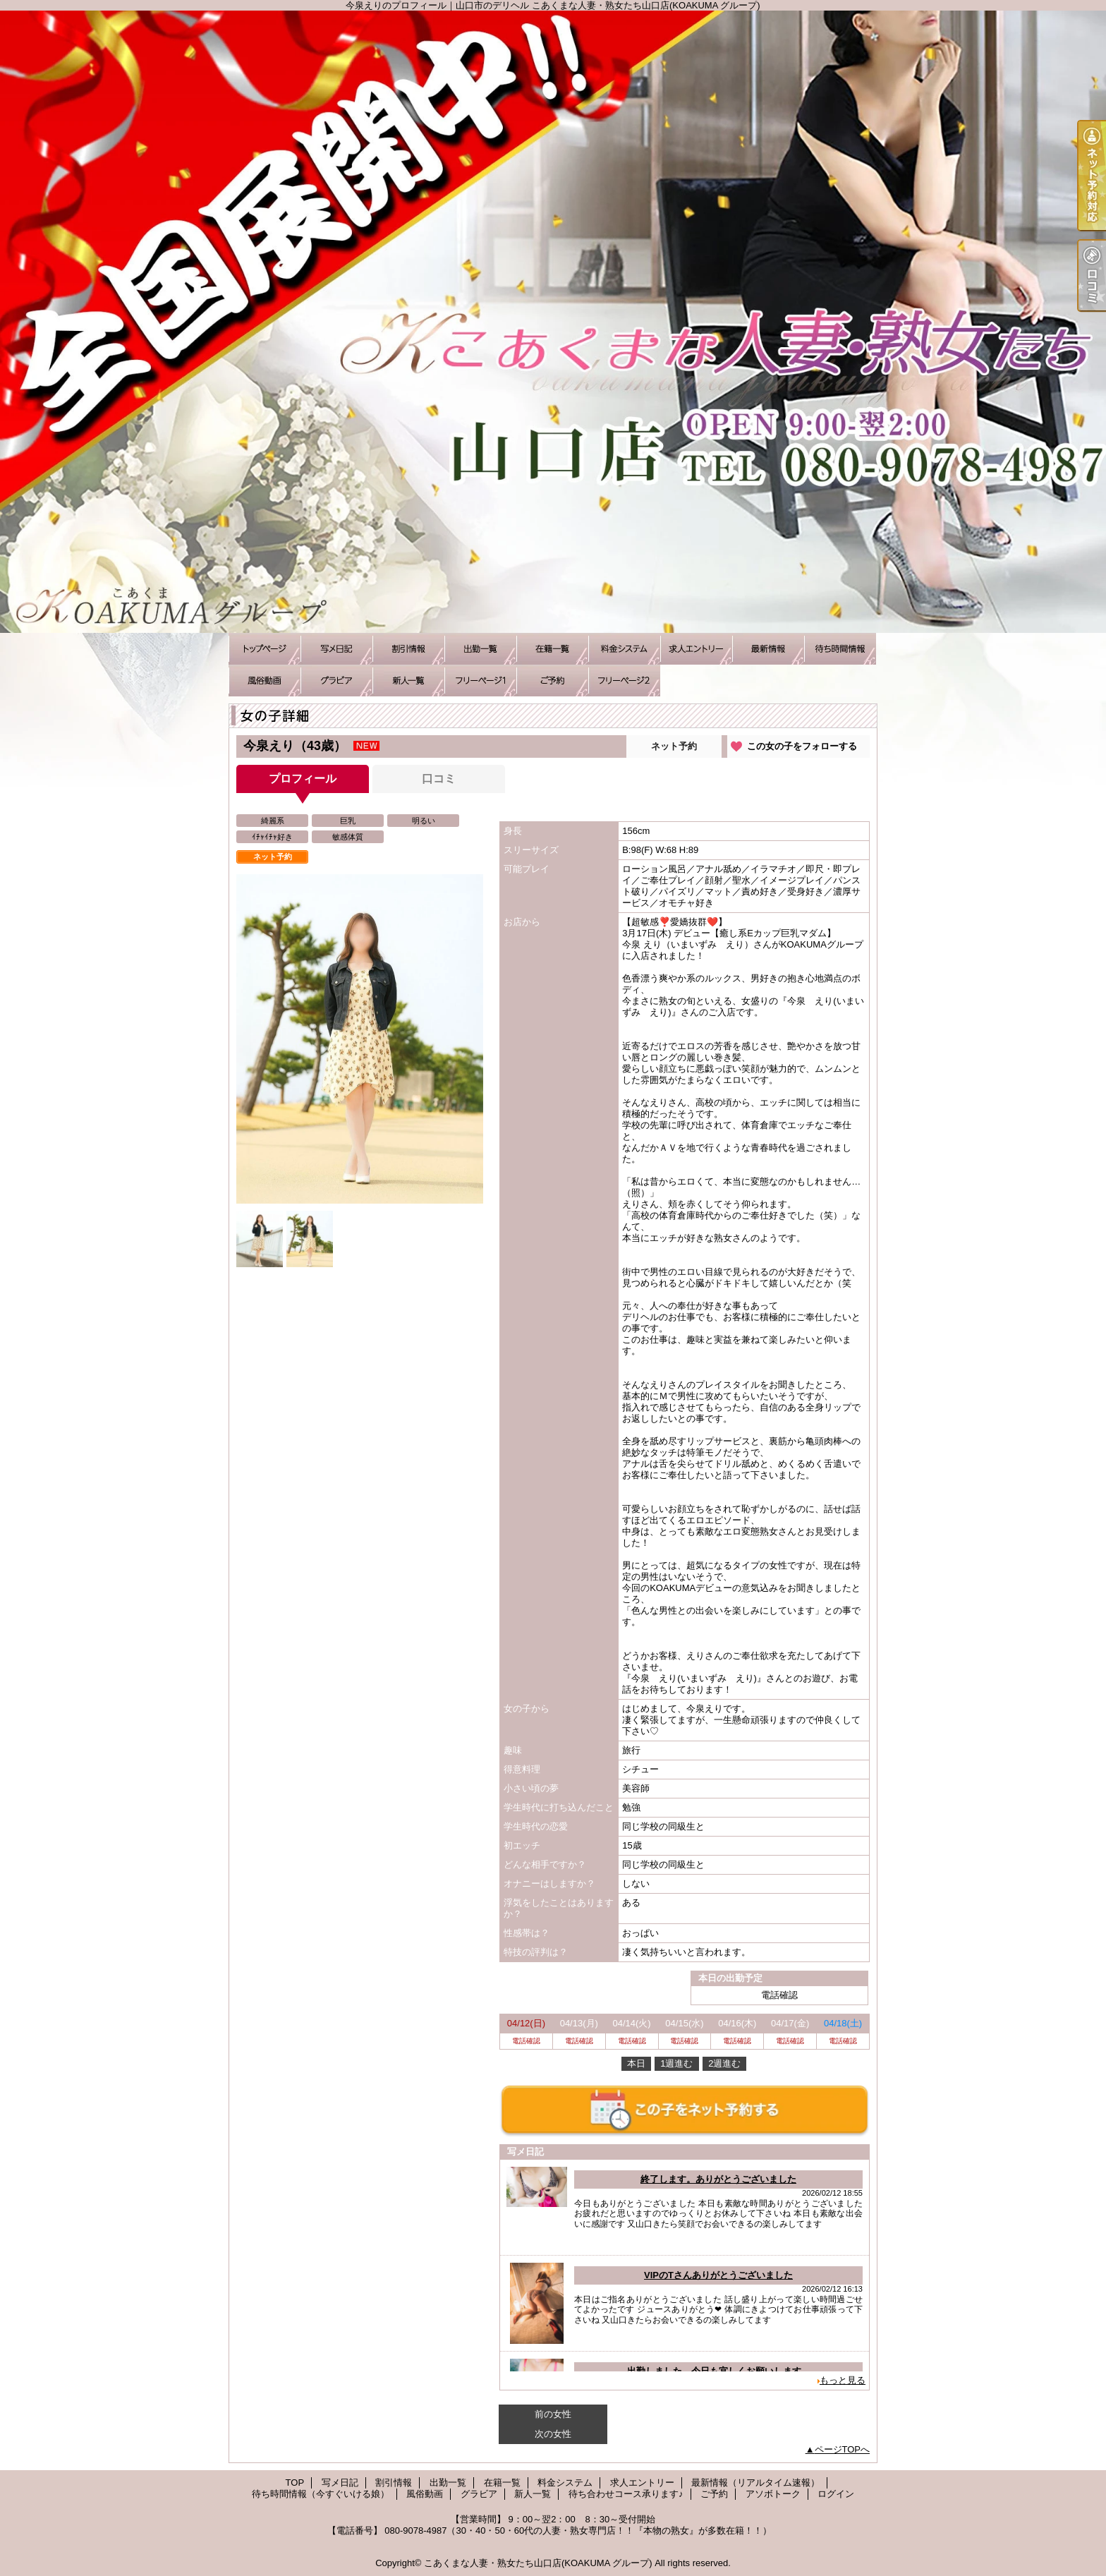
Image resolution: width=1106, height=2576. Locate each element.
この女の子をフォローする (802, 746)
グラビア (336, 680)
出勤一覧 (480, 649)
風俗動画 (264, 680)
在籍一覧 (552, 649)
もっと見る (842, 2380)
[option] (359, 1039)
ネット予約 (674, 746)
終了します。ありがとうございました (718, 2179)
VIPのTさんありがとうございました (718, 2275)
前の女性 (553, 2414)
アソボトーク (624, 680)
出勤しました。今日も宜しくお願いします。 (718, 2371)
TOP (264, 649)
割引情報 (408, 649)
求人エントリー (696, 649)
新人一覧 (408, 680)
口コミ (439, 779)
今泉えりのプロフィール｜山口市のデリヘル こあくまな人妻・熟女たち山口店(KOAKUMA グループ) (553, 322)
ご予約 (552, 680)
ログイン (836, 2494)
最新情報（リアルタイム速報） (768, 649)
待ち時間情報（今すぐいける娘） (840, 649)
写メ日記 (336, 649)
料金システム (624, 649)
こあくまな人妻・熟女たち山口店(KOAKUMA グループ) (538, 2563)
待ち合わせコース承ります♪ (480, 680)
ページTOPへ (842, 2449)
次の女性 (553, 2434)
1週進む (676, 2063)
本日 (636, 2063)
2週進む (724, 2063)
